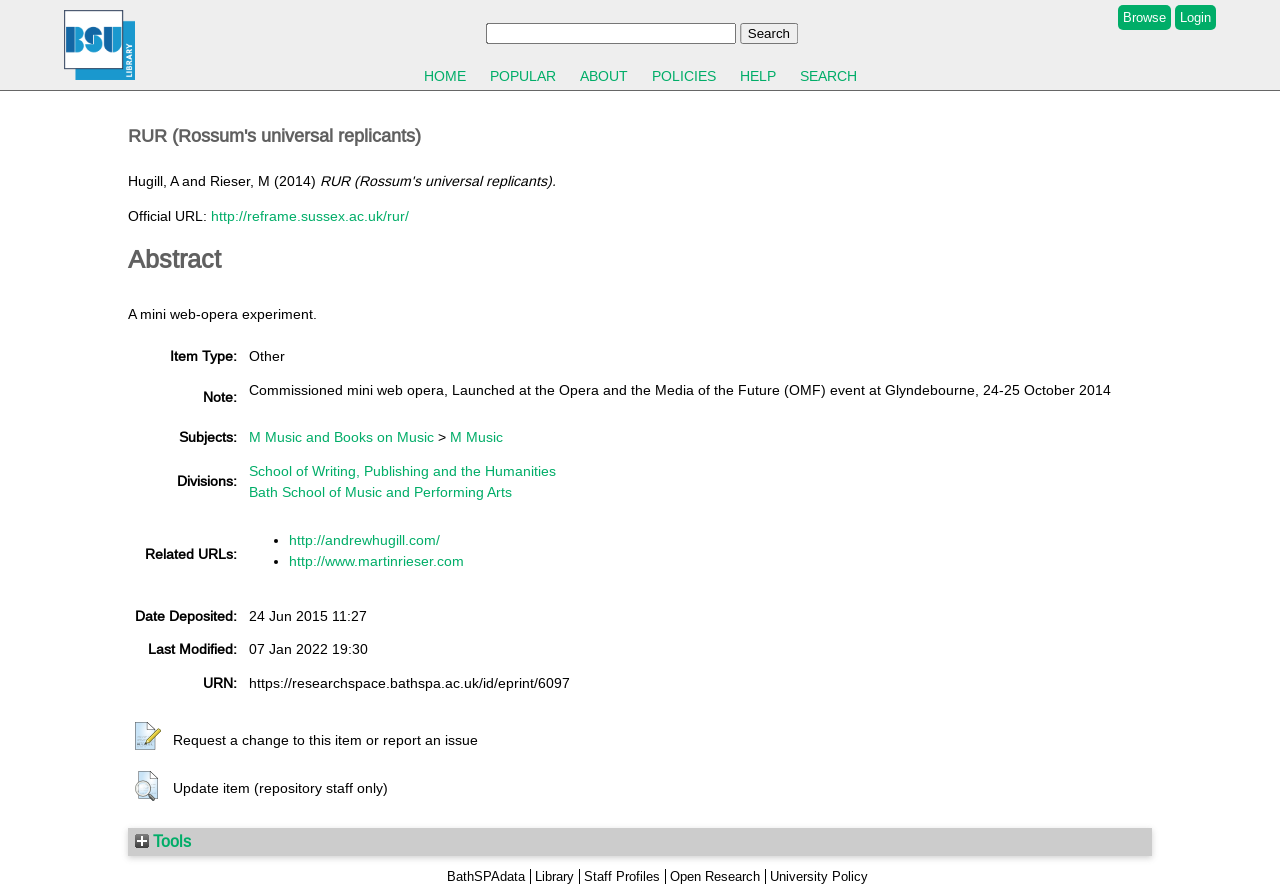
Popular (523, 76)
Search (828, 76)
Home (445, 76)
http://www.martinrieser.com (376, 561)
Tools (163, 841)
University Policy (819, 876)
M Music (476, 437)
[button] (148, 737)
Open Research (715, 876)
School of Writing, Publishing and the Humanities (402, 471)
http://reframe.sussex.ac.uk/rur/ (310, 216)
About (604, 76)
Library (554, 876)
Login (1195, 17)
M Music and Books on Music (341, 437)
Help (758, 76)
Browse (1144, 17)
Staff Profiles (622, 876)
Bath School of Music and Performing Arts (380, 492)
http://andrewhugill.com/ (364, 540)
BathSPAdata (486, 876)
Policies (684, 76)
